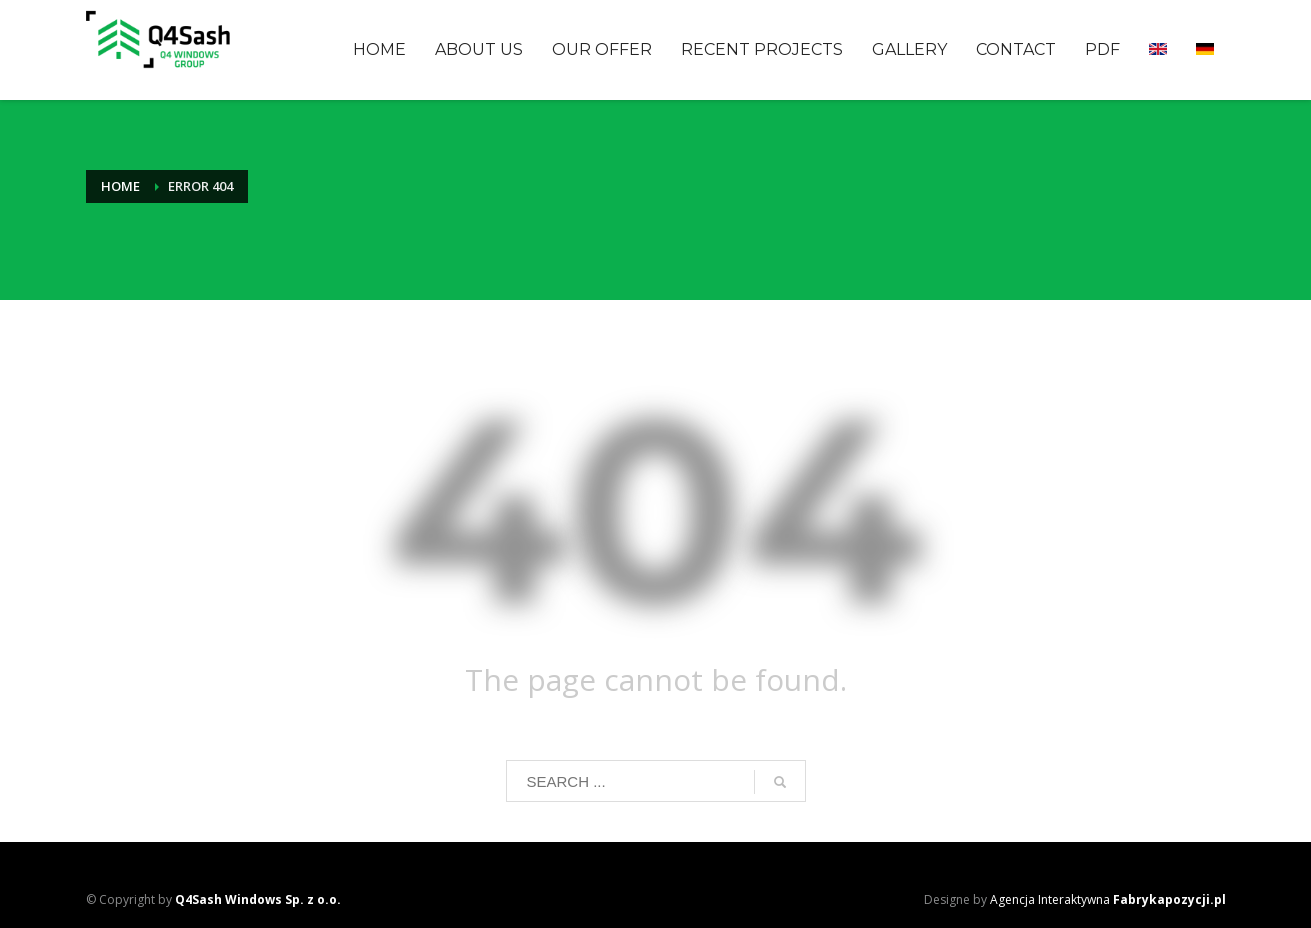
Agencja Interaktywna (1108, 899)
